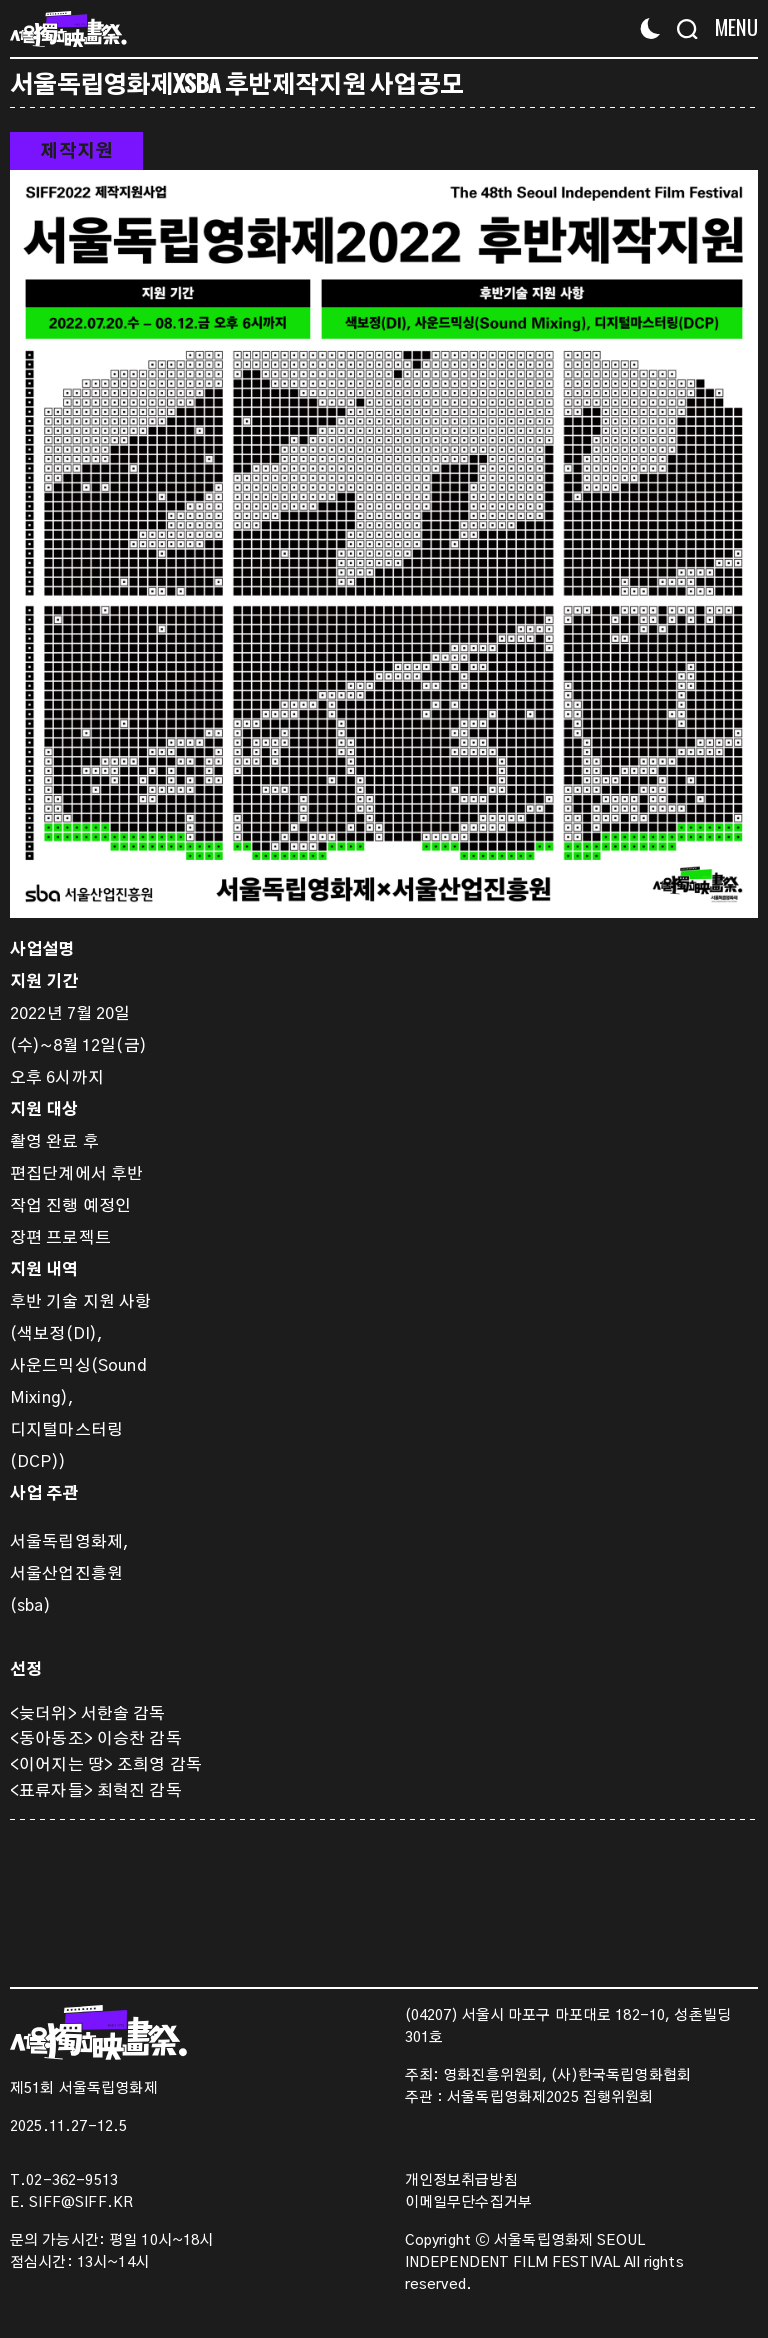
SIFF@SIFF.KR (81, 2203)
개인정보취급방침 (461, 2181)
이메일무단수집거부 (468, 2203)
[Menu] (730, 27)
